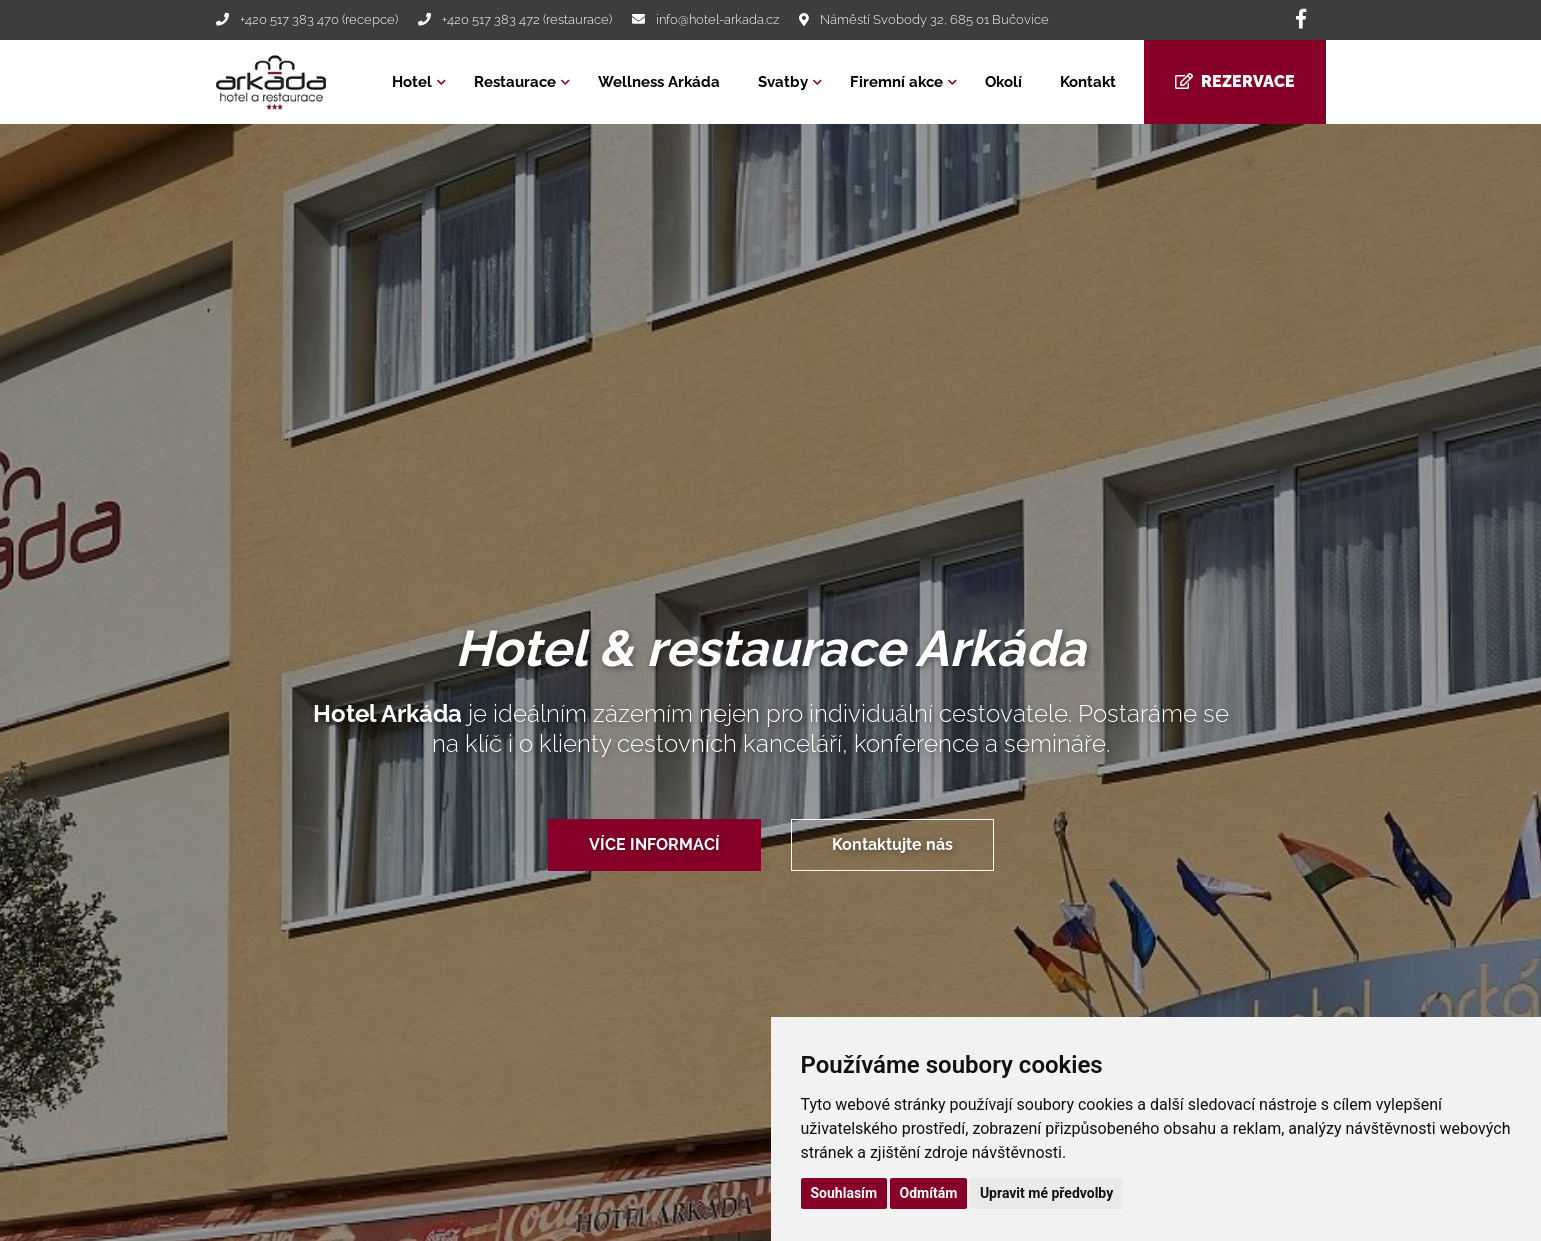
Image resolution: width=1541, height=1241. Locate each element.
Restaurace (515, 82)
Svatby (783, 82)
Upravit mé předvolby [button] (1046, 1193)
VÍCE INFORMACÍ (654, 844)
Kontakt (1088, 82)
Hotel (412, 82)
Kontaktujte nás (892, 844)
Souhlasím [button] (844, 1193)
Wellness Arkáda (659, 82)
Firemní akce (896, 82)
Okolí (1003, 82)
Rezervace (1235, 81)
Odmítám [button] (929, 1193)
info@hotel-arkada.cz (717, 19)
